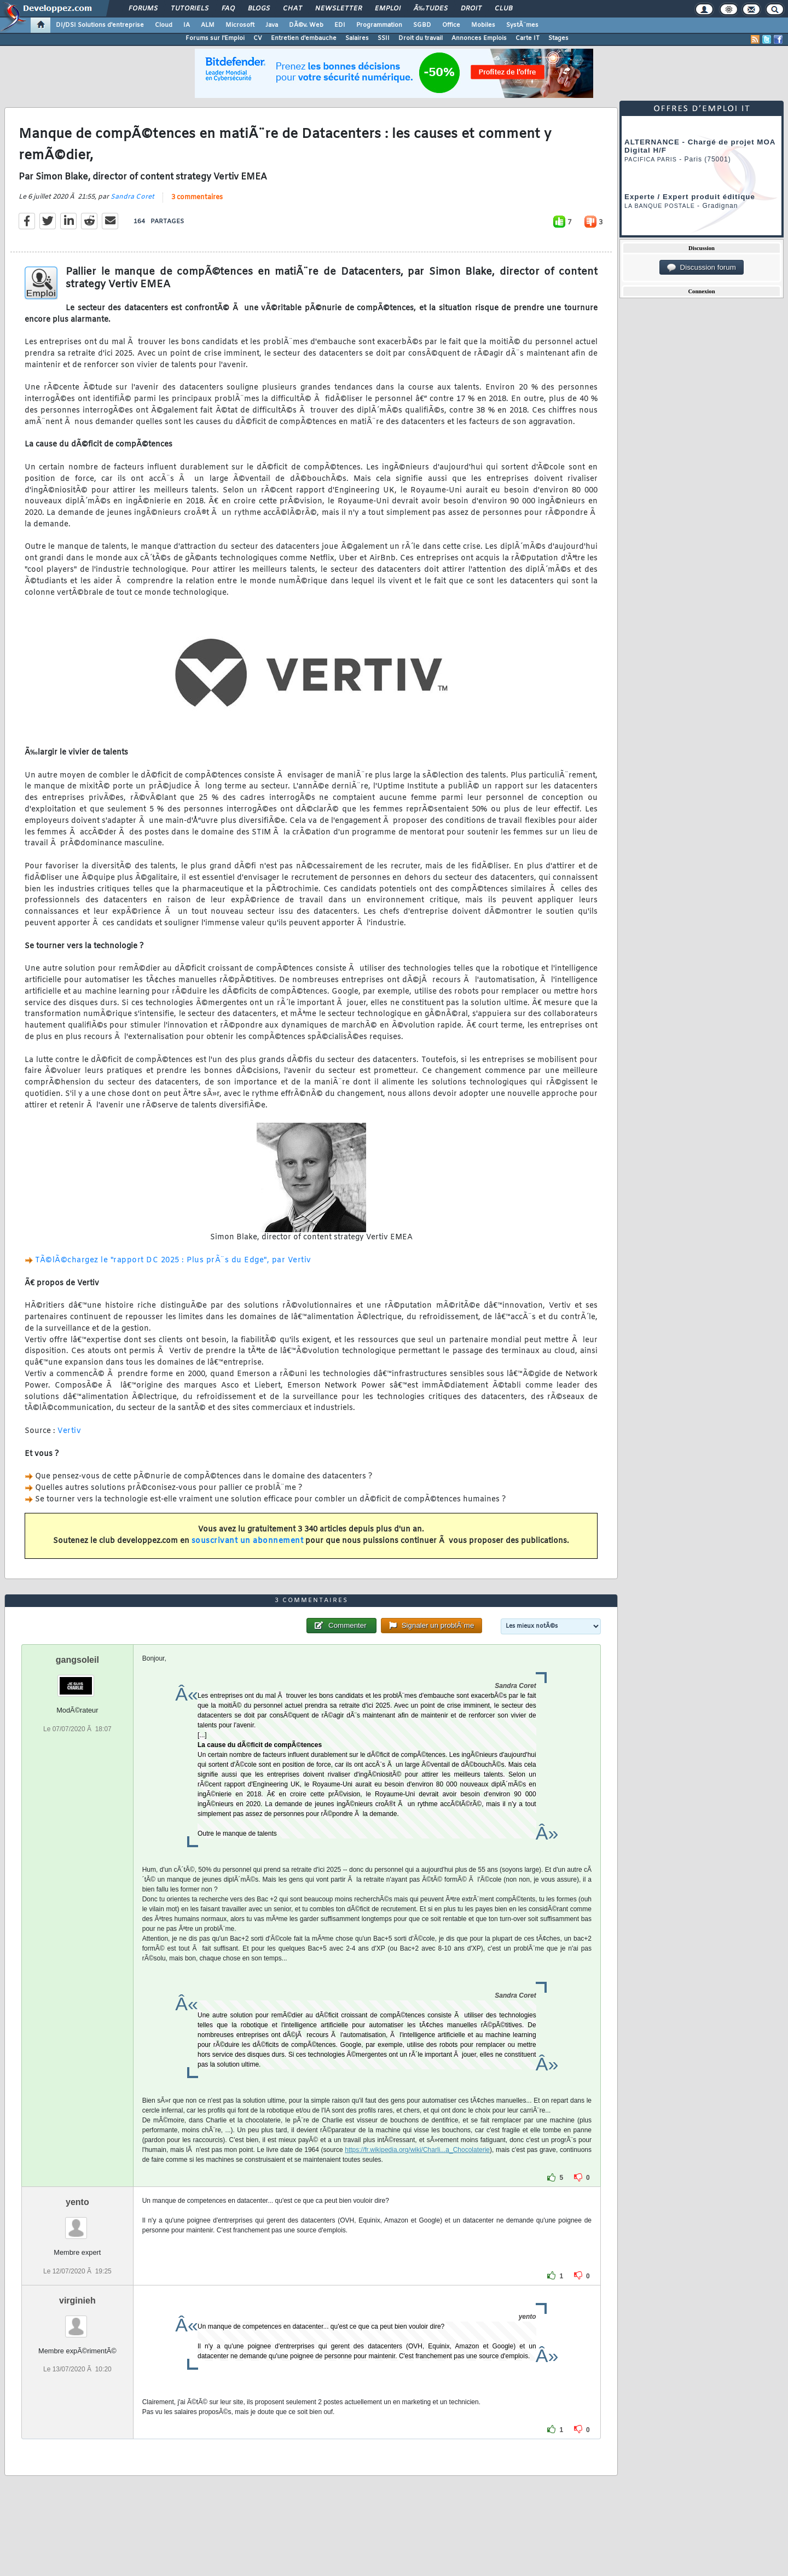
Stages (558, 38)
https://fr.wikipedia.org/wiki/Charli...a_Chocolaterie (417, 2150)
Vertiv (69, 1431)
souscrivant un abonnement (248, 1541)
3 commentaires (197, 197)
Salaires (357, 38)
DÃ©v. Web (306, 25)
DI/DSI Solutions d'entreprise (100, 25)
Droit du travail (420, 38)
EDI (339, 25)
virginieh (77, 2300)
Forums (143, 8)
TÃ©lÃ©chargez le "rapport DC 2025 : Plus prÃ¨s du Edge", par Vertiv (173, 1260)
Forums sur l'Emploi (215, 38)
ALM (208, 25)
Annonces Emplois (479, 38)
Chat (292, 8)
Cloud (163, 25)
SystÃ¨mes (522, 25)
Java (271, 25)
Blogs (259, 8)
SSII (384, 38)
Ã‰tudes (431, 8)
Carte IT (527, 38)
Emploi (388, 8)
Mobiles (483, 25)
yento (77, 2202)
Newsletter (338, 8)
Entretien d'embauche (304, 38)
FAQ (228, 8)
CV (257, 38)
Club (503, 8)
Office (451, 25)
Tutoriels (190, 8)
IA (186, 25)
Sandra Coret (132, 197)
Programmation (379, 25)
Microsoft (239, 25)
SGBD (422, 25)
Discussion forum (701, 267)
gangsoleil (77, 1659)
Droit (471, 8)
